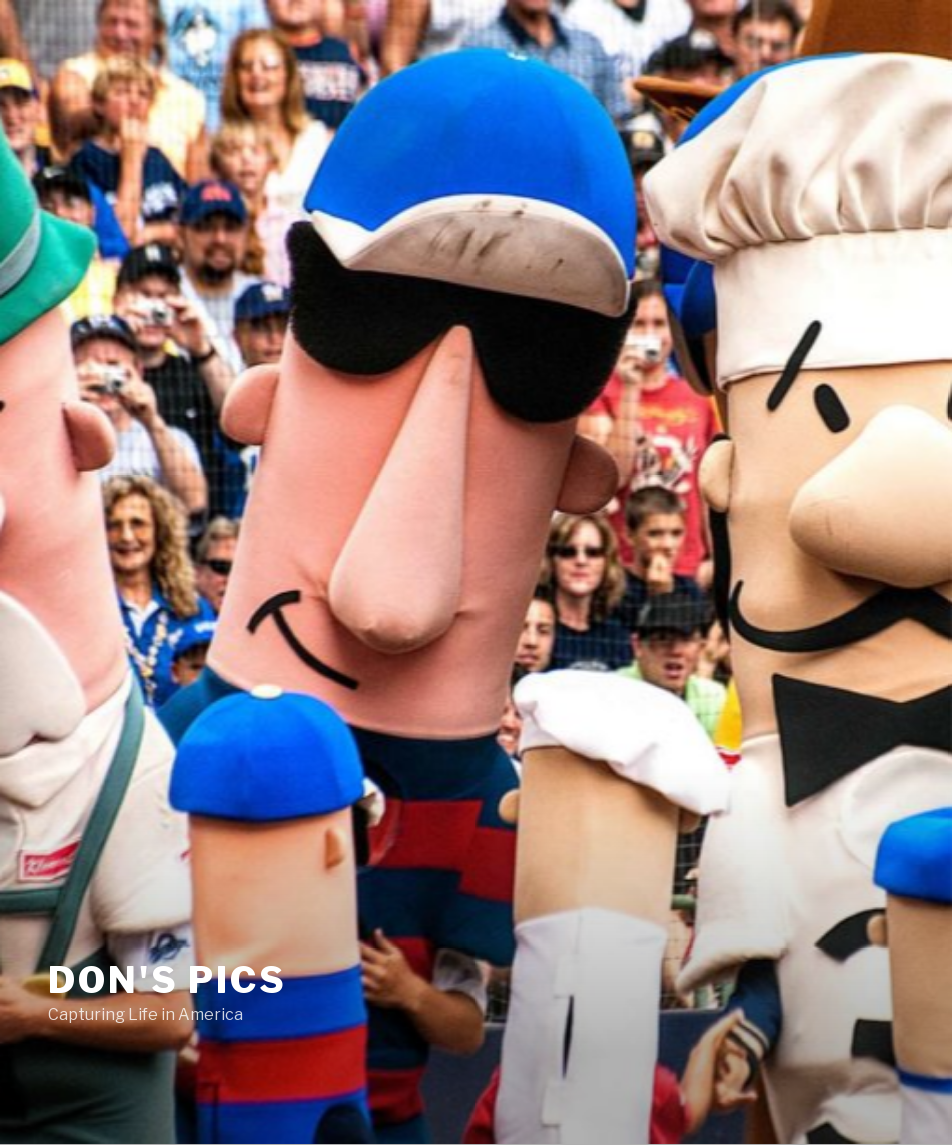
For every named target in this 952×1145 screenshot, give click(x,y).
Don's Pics (167, 980)
